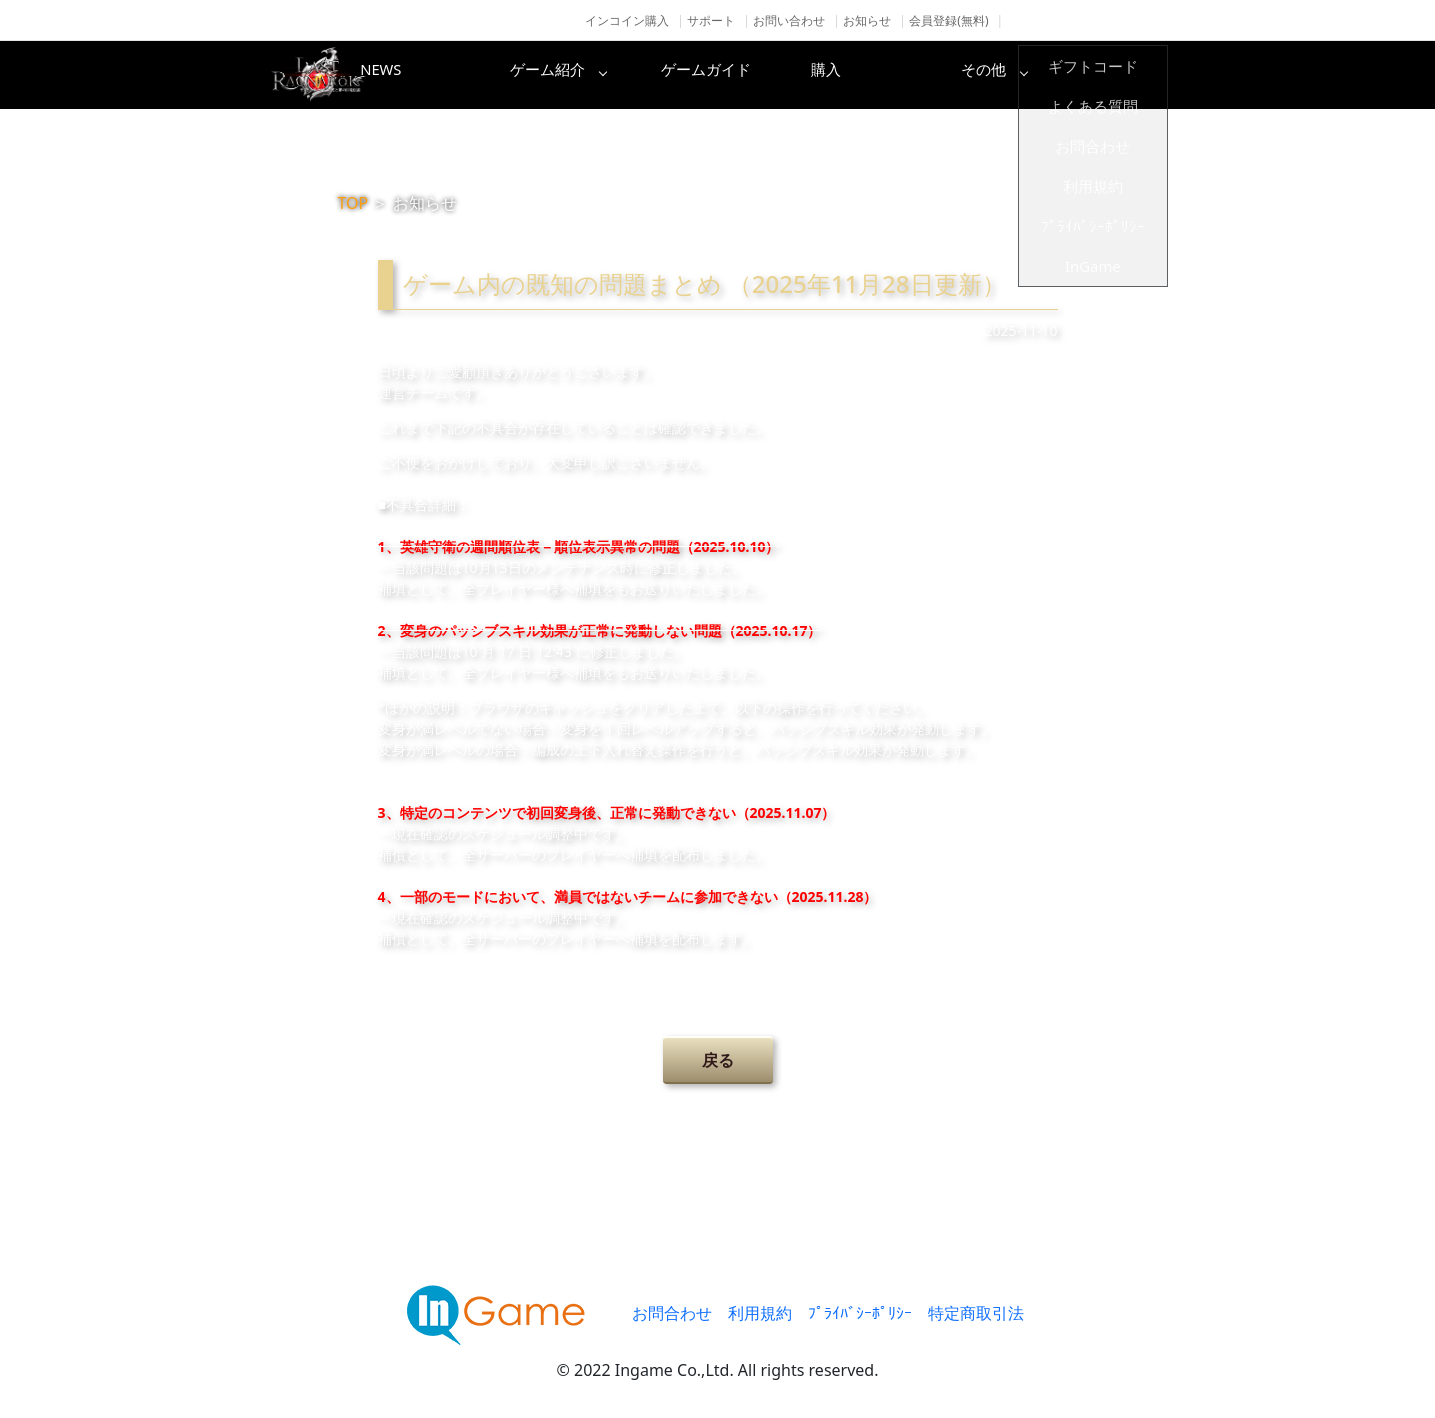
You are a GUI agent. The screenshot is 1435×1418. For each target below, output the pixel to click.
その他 (1113, 75)
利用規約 (760, 1313)
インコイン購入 (627, 20)
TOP (353, 203)
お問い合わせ (789, 20)
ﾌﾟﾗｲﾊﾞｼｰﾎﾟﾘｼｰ (860, 1313)
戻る (718, 1060)
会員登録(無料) (948, 20)
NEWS (473, 75)
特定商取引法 (976, 1313)
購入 (953, 75)
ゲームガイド (793, 75)
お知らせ (867, 20)
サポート (711, 20)
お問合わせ (672, 1313)
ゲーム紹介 (633, 75)
